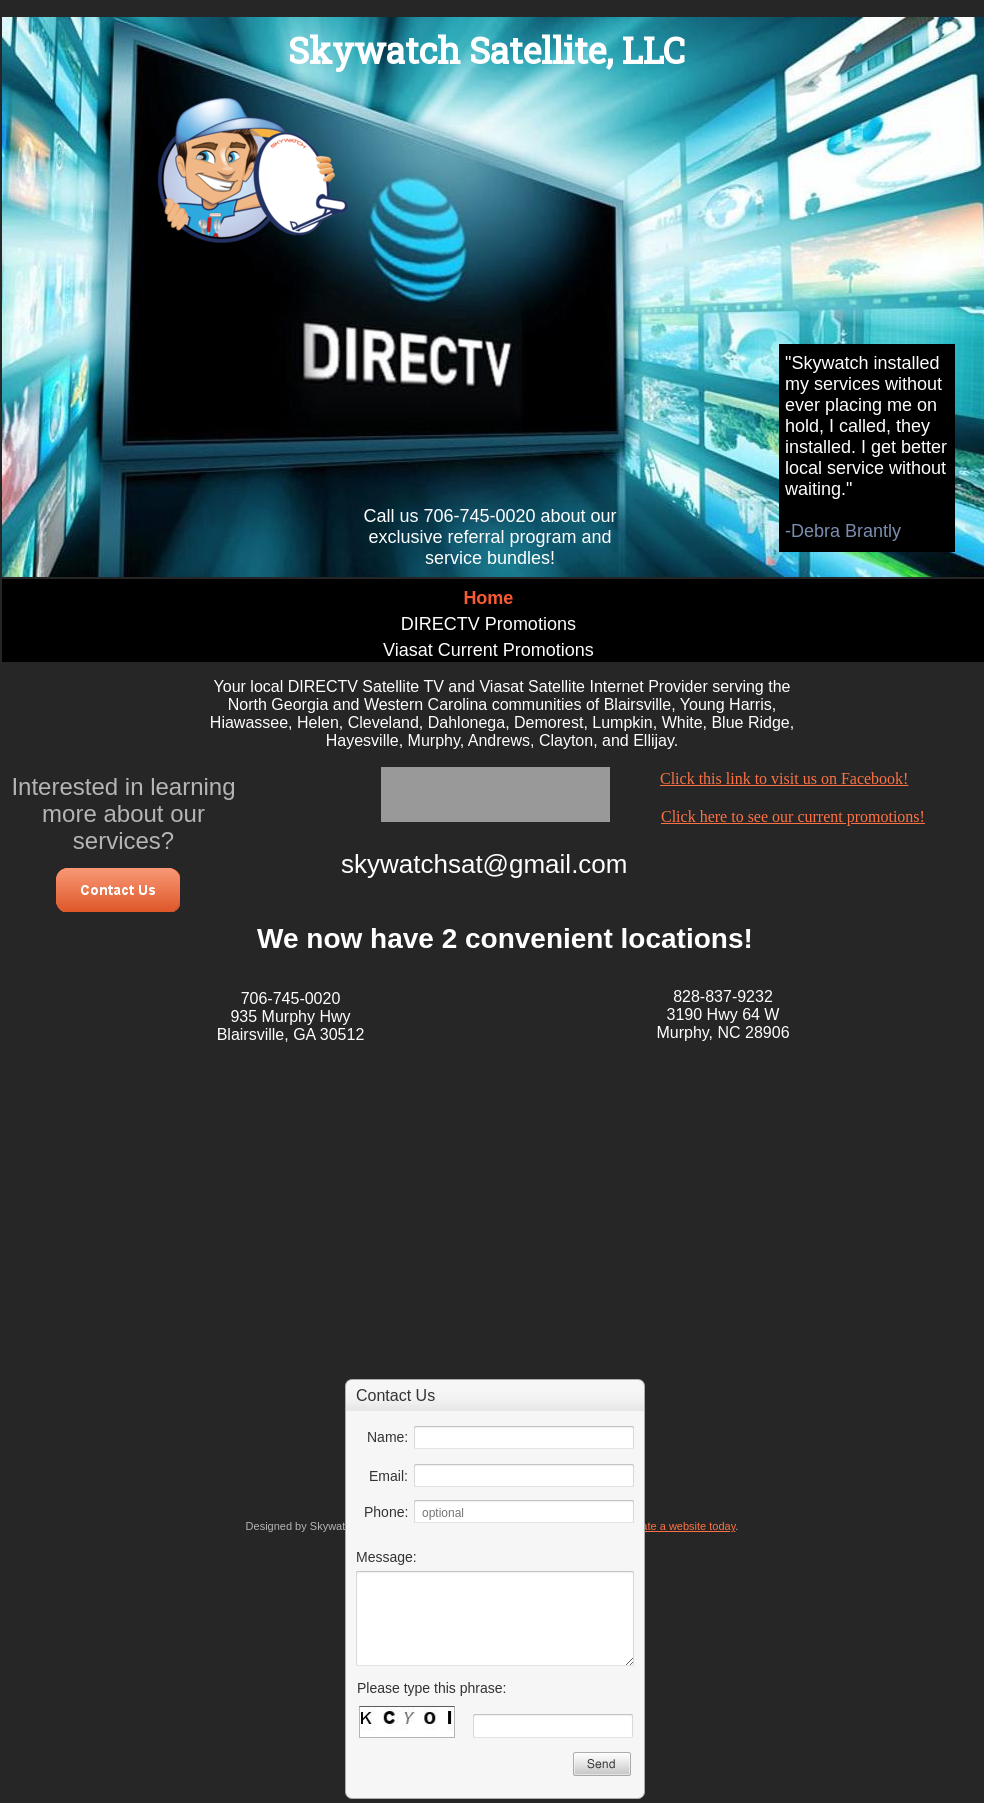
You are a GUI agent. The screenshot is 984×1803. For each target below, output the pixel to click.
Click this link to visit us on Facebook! (784, 778)
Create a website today (680, 1526)
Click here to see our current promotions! (793, 816)
